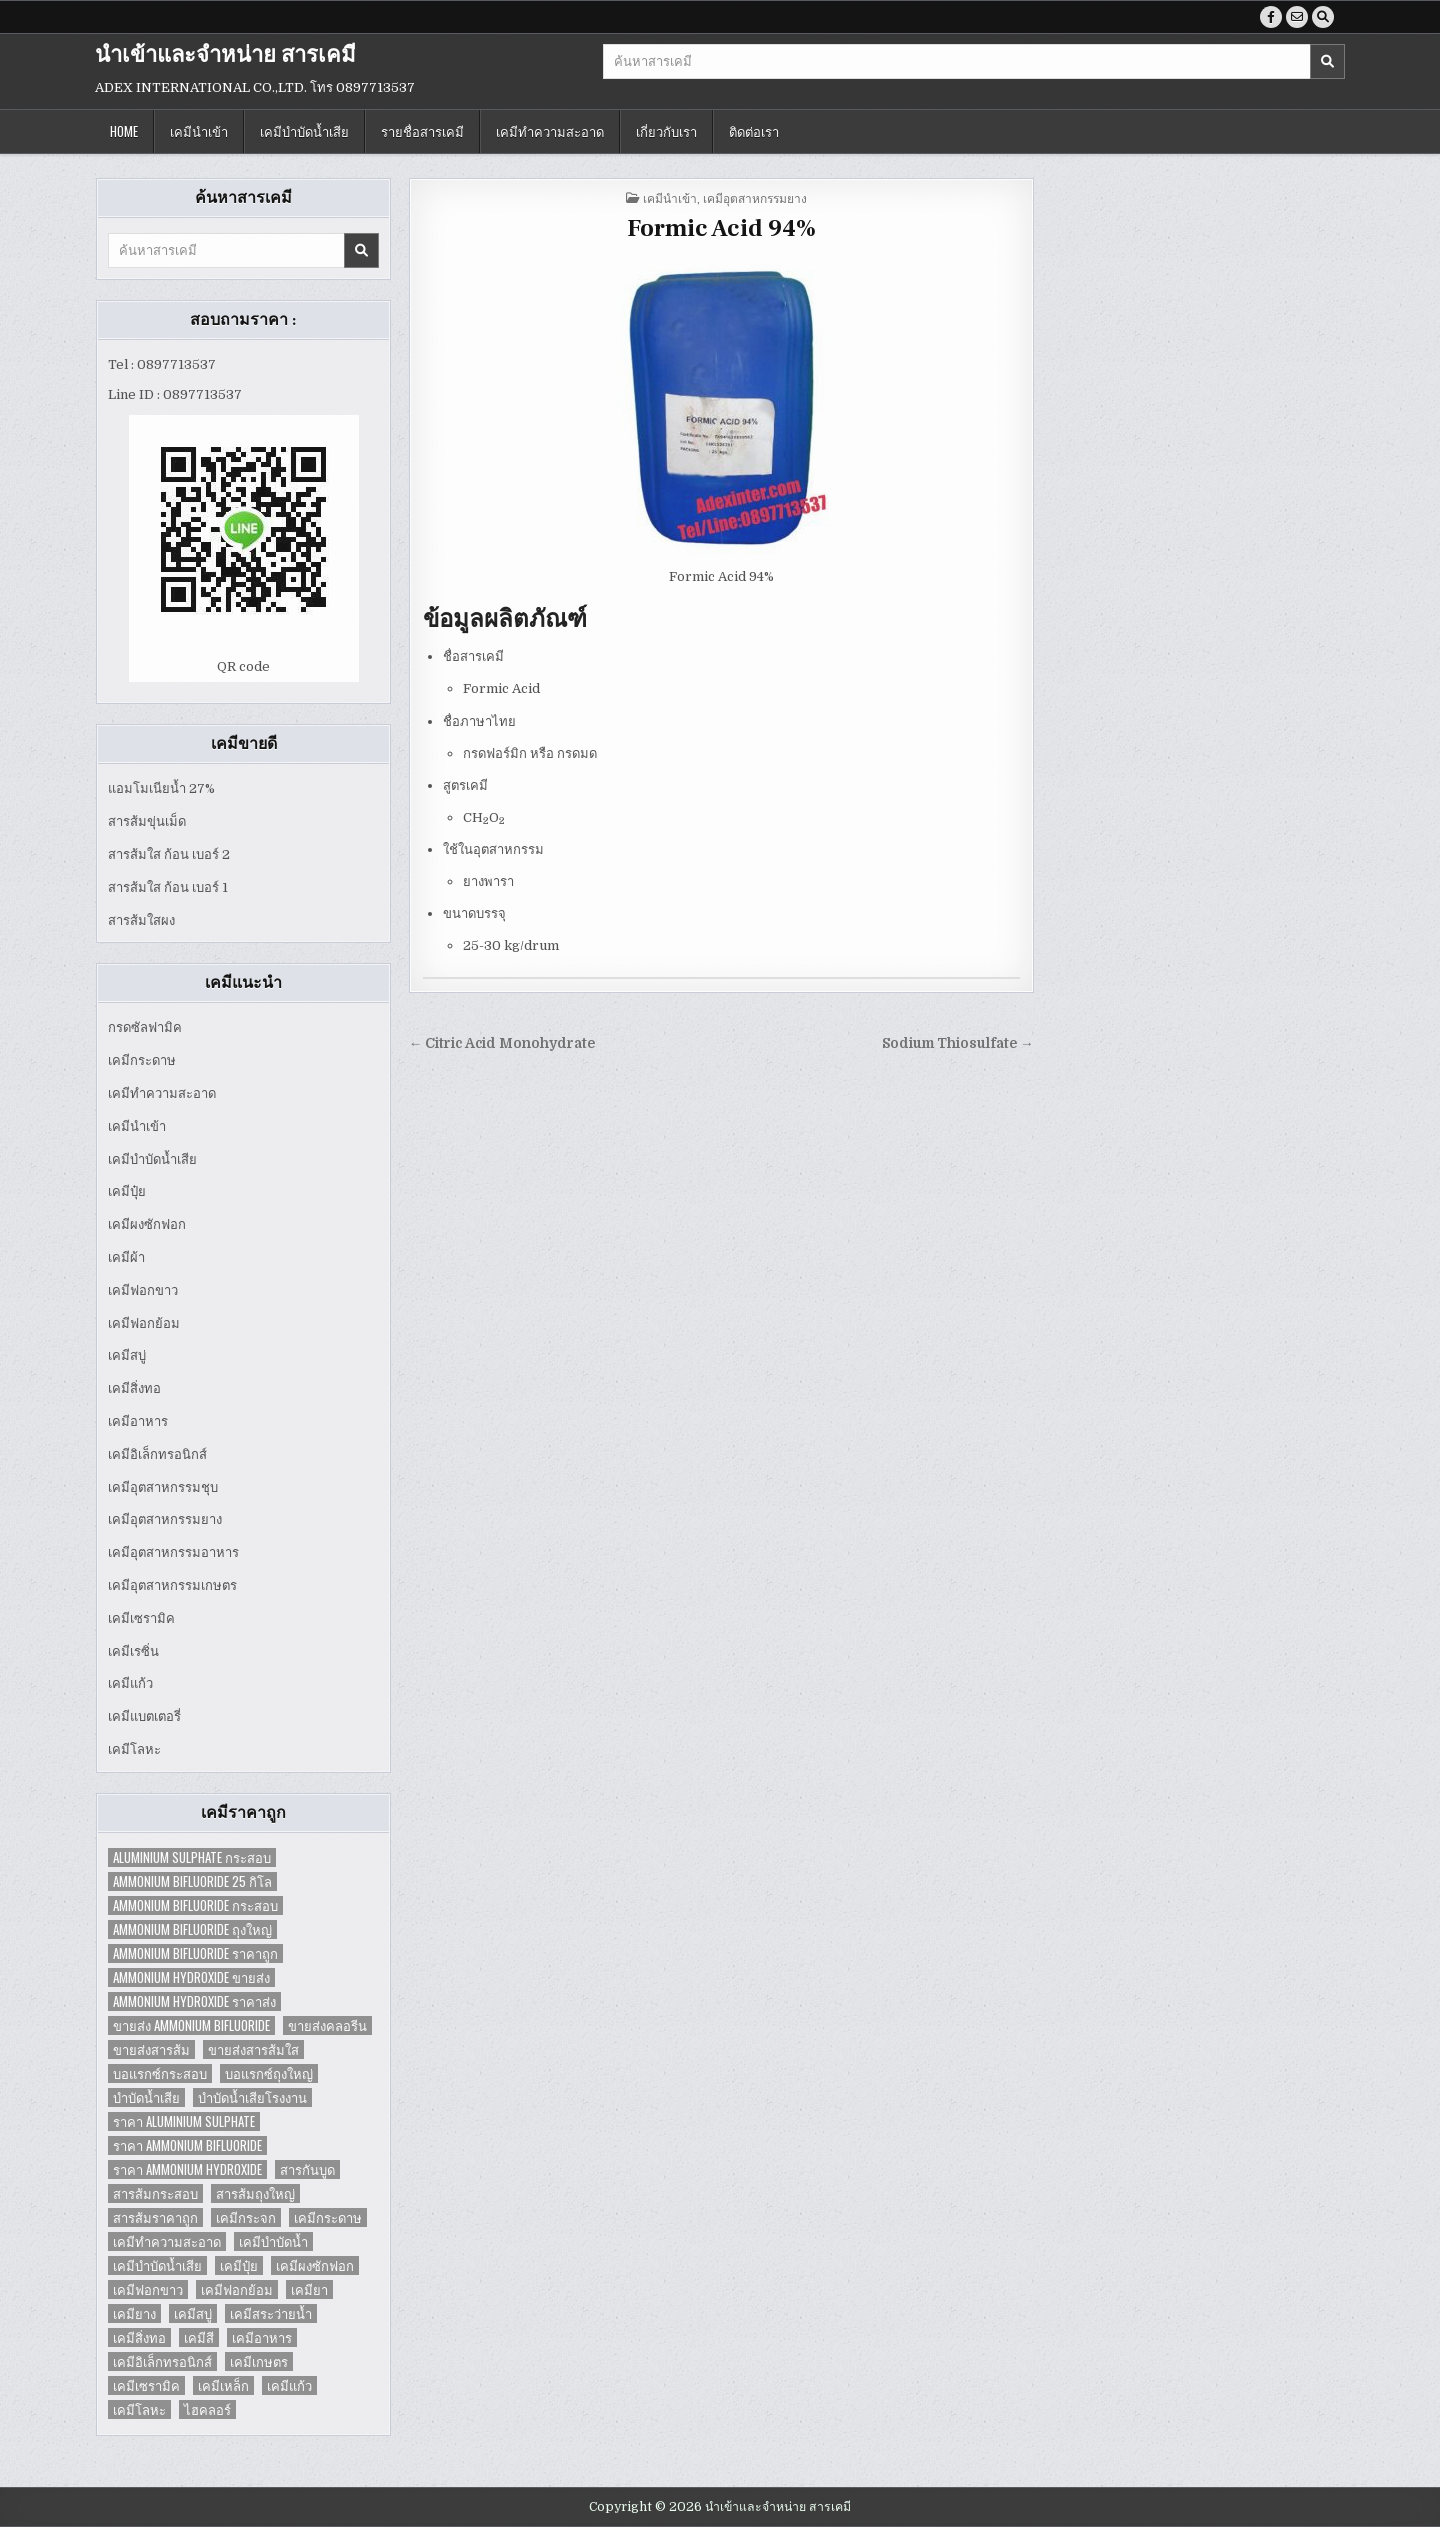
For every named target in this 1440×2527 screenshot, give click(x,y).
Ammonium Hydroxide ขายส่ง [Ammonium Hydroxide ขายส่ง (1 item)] (191, 1977)
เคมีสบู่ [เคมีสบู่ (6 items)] (193, 2313)
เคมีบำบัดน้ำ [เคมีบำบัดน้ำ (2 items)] (273, 2241)
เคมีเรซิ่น (133, 1651)
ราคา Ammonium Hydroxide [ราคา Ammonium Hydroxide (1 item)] (187, 2169)
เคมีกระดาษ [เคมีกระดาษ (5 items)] (328, 2217)
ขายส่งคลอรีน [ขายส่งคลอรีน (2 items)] (327, 2025)
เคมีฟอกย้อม (144, 1323)
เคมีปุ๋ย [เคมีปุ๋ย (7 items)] (239, 2265)
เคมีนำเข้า (199, 131)
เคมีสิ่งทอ (134, 1388)
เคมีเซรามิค (141, 1618)
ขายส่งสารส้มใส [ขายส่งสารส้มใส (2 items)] (253, 2049)
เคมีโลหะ (134, 1749)
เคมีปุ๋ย (127, 1191)
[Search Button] (1323, 17)
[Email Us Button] (1297, 17)
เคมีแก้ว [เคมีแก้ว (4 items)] (289, 2385)
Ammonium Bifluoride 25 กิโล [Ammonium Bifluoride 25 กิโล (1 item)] (192, 1881)
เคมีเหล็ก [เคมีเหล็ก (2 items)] (223, 2385)
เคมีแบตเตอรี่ (144, 1716)
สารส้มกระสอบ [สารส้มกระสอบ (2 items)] (155, 2193)
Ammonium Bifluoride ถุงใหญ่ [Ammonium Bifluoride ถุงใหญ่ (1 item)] (192, 1929)
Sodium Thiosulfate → (958, 1043)
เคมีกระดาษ (142, 1060)
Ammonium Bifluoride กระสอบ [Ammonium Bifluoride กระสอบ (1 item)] (195, 1905)
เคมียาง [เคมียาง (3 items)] (134, 2313)
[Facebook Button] (1271, 17)
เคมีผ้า (126, 1257)
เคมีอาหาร (138, 1421)
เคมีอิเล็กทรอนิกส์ (157, 1454)
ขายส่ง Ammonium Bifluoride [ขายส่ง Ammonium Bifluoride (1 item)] (191, 2025)
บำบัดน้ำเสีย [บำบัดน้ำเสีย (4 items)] (146, 2097)
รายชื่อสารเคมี (422, 131)
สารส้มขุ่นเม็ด (147, 821)
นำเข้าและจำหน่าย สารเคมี (225, 55)
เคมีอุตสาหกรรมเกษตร (172, 1585)
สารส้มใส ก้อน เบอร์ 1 (168, 887)
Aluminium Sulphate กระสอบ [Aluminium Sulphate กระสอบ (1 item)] (192, 1857)
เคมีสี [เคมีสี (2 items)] (199, 2337)
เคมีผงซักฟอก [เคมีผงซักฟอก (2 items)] (315, 2265)
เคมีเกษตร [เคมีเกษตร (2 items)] (259, 2361)
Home (124, 131)
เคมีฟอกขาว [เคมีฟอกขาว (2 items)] (148, 2289)
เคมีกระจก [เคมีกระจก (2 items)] (246, 2217)
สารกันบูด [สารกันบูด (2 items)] (307, 2169)
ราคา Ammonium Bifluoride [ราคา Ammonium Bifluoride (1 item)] (187, 2145)
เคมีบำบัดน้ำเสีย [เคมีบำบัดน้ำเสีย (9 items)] (157, 2265)
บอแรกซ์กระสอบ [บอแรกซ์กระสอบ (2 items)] (160, 2073)
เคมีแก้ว (130, 1683)
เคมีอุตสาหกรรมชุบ (163, 1487)
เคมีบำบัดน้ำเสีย (304, 131)
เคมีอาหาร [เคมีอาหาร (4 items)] (262, 2337)
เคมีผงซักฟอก (147, 1224)
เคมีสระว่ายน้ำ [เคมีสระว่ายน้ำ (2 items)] (271, 2313)
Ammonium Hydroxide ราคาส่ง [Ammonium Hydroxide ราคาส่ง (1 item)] (194, 2001)
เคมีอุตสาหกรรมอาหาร (173, 1552)
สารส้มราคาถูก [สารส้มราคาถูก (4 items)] (155, 2217)
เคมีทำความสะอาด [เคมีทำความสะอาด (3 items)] (167, 2241)
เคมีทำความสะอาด (550, 131)
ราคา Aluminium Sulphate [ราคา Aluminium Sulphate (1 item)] (184, 2121)
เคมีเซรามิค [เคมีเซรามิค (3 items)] (146, 2385)
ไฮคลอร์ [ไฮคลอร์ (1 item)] (207, 2409)
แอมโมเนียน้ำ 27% (161, 788)
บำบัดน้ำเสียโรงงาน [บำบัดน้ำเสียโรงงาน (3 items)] (252, 2097)
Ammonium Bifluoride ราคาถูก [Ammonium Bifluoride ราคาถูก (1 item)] (195, 1953)
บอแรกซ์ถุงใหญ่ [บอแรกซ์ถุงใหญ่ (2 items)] (269, 2073)
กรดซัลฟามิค (145, 1027)
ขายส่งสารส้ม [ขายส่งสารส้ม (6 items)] (151, 2049)
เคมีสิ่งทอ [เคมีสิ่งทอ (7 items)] (139, 2337)
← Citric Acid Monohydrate (502, 1043)
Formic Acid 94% (721, 228)
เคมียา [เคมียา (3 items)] (309, 2289)
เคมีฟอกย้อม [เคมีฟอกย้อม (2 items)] (237, 2289)
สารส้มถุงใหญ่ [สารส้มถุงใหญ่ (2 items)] (255, 2193)
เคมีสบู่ (127, 1355)
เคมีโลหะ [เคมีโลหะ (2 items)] (139, 2409)
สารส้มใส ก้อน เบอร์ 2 (169, 854)
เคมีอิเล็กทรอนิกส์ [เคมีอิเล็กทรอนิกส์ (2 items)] (162, 2361)
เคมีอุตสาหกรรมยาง (165, 1519)
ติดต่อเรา (754, 131)
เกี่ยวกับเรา (666, 131)
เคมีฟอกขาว (143, 1290)
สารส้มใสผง (141, 920)
